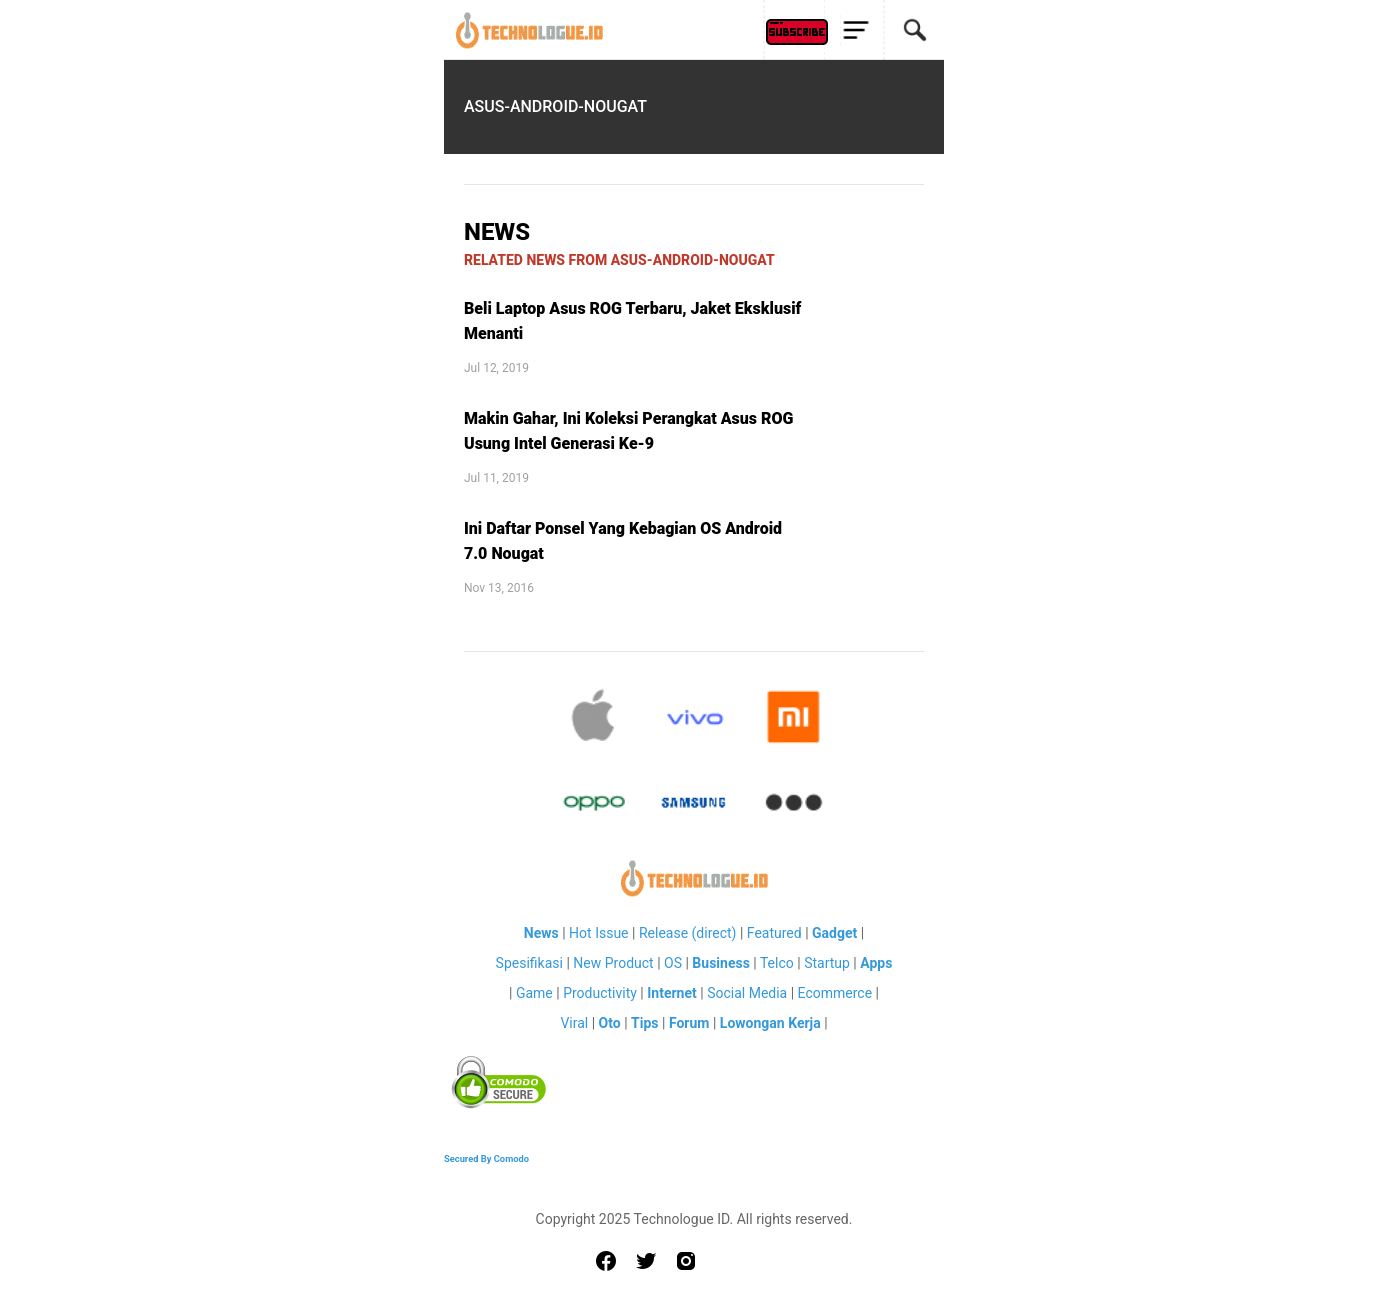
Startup (827, 963)
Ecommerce (835, 993)
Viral (574, 1023)
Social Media (747, 993)
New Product (613, 963)
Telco (777, 963)
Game (534, 993)
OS (673, 963)
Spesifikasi (529, 963)
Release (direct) (688, 933)
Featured (774, 933)
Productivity (600, 993)
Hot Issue (598, 933)
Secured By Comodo (486, 1158)
